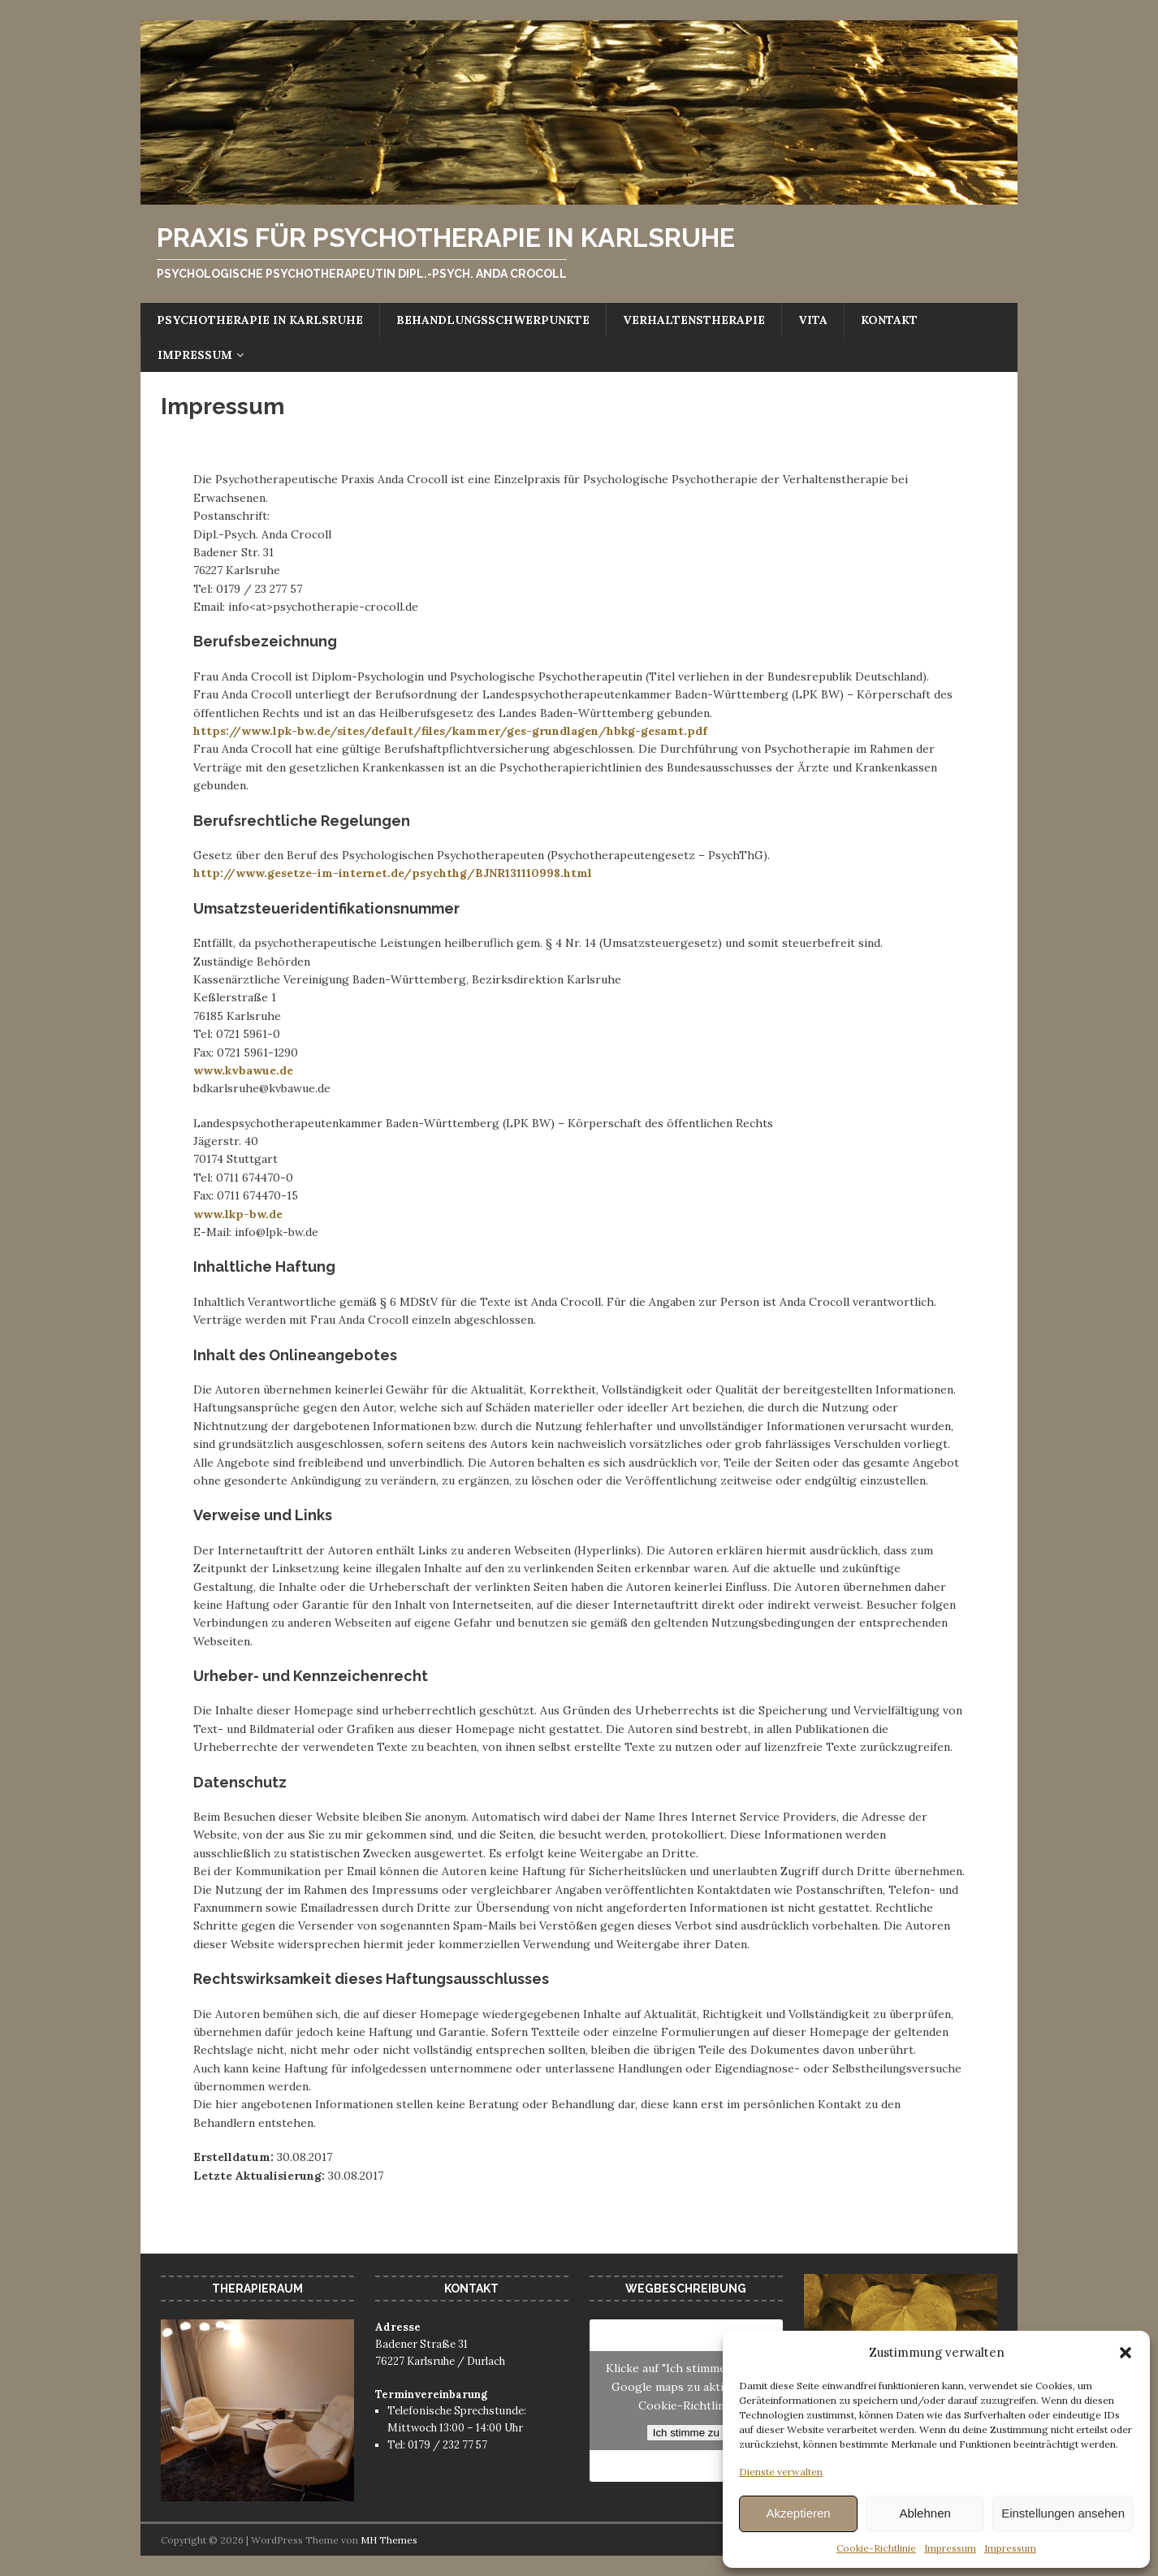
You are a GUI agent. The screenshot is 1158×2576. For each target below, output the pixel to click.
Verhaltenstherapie (694, 320)
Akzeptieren (798, 2513)
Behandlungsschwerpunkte (493, 320)
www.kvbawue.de (243, 1070)
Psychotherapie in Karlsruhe (260, 320)
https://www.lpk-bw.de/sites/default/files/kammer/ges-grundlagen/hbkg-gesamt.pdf (450, 731)
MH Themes (389, 2540)
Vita (812, 320)
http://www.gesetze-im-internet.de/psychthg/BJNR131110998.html (392, 873)
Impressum (950, 2548)
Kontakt (889, 320)
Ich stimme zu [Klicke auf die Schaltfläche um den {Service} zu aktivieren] (686, 2433)
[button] (1125, 2353)
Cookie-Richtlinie (876, 2548)
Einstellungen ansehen (1063, 2513)
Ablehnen (924, 2513)
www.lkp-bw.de (238, 1214)
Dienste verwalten (781, 2472)
